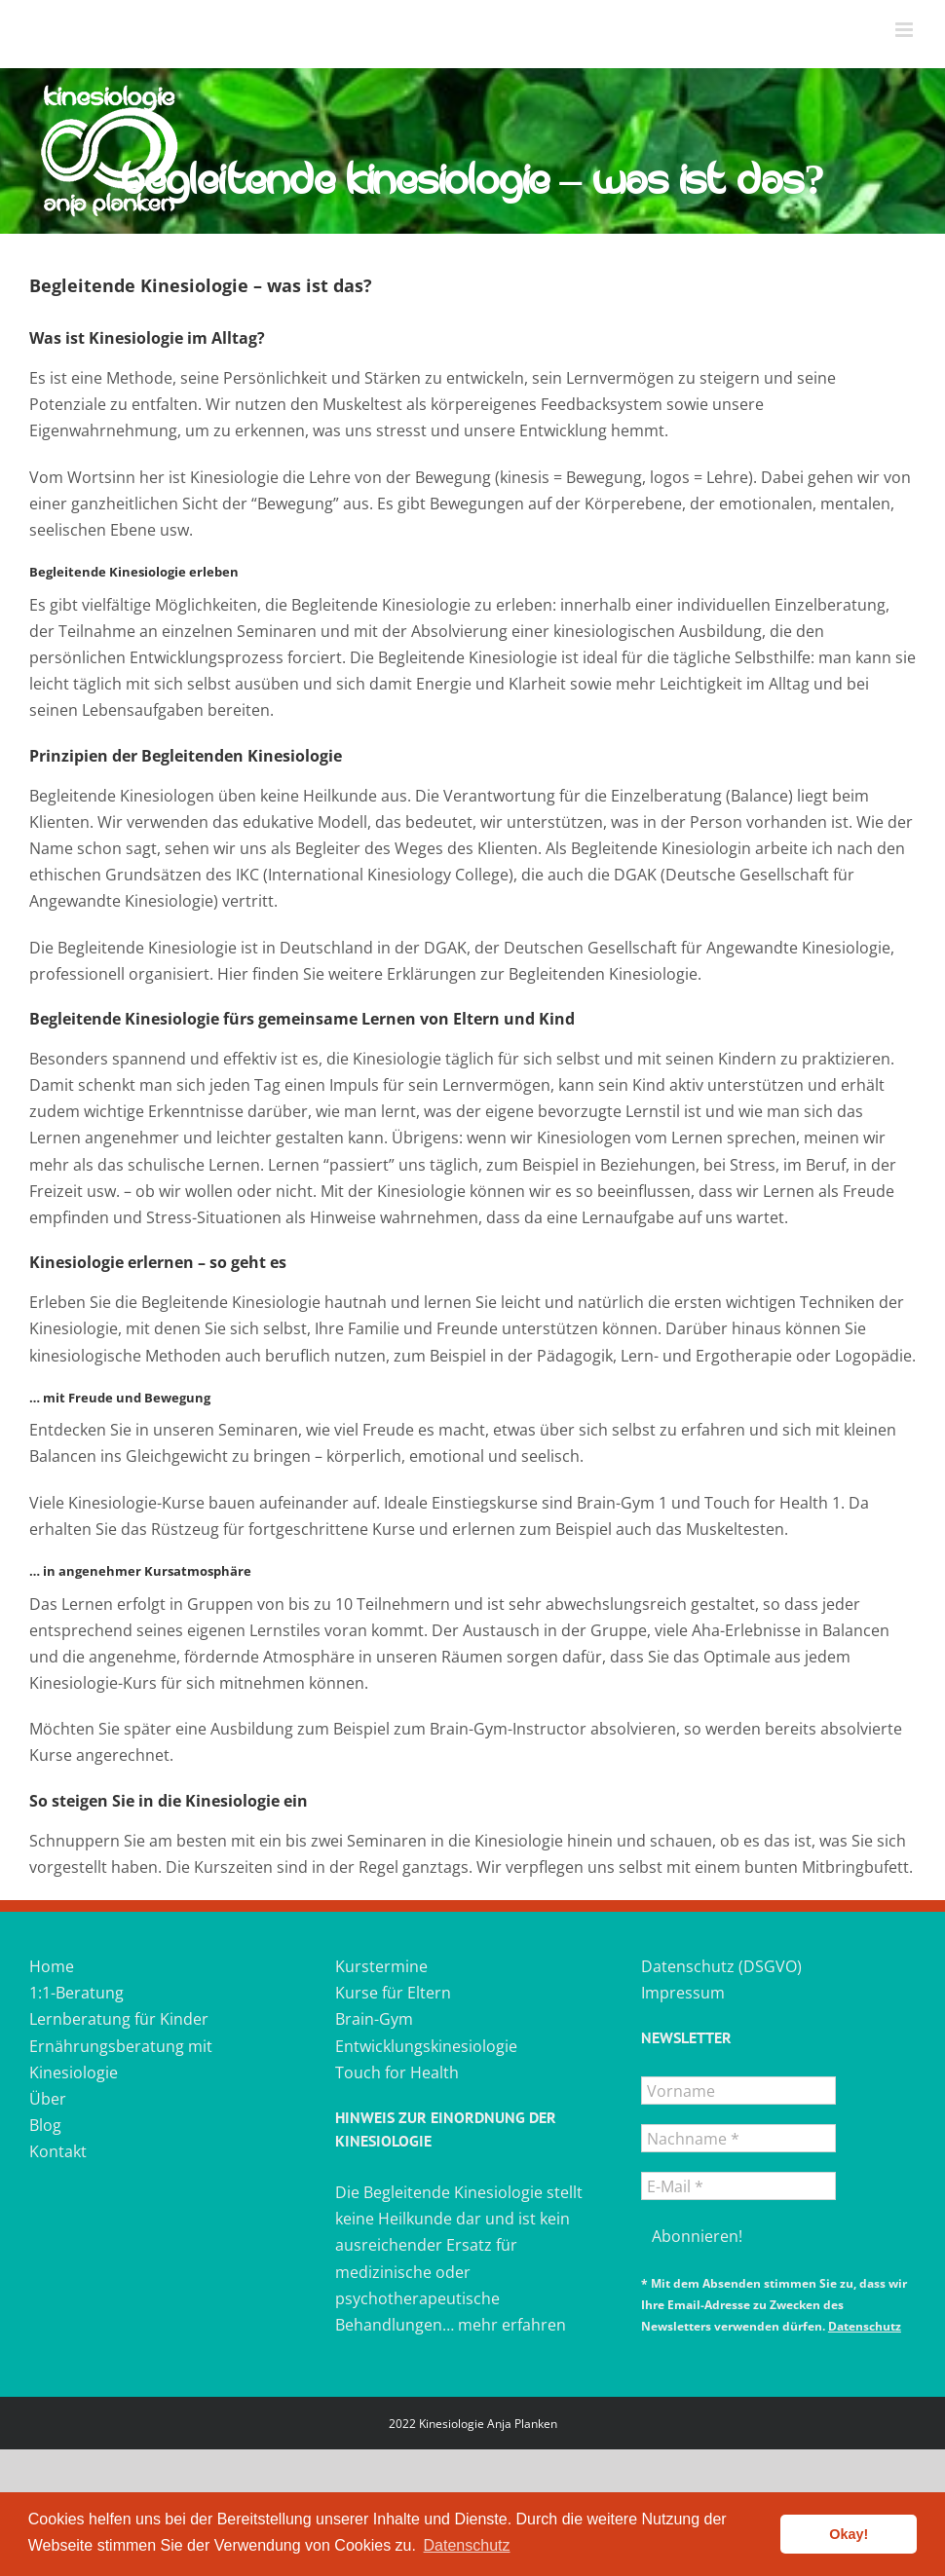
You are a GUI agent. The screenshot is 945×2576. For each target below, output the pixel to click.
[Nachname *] (738, 2138)
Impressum (683, 1992)
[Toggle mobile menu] (905, 29)
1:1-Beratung (76, 1992)
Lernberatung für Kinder (118, 2019)
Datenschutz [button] (467, 2545)
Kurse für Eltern (393, 1992)
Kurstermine (381, 1966)
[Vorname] (738, 2090)
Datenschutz (864, 2326)
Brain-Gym (374, 2019)
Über (47, 2098)
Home (51, 1966)
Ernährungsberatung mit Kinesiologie (120, 2059)
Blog (45, 2125)
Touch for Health (397, 2072)
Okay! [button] (848, 2534)
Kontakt (58, 2151)
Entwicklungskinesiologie (426, 2046)
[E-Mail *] (738, 2186)
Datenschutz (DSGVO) (721, 1966)
